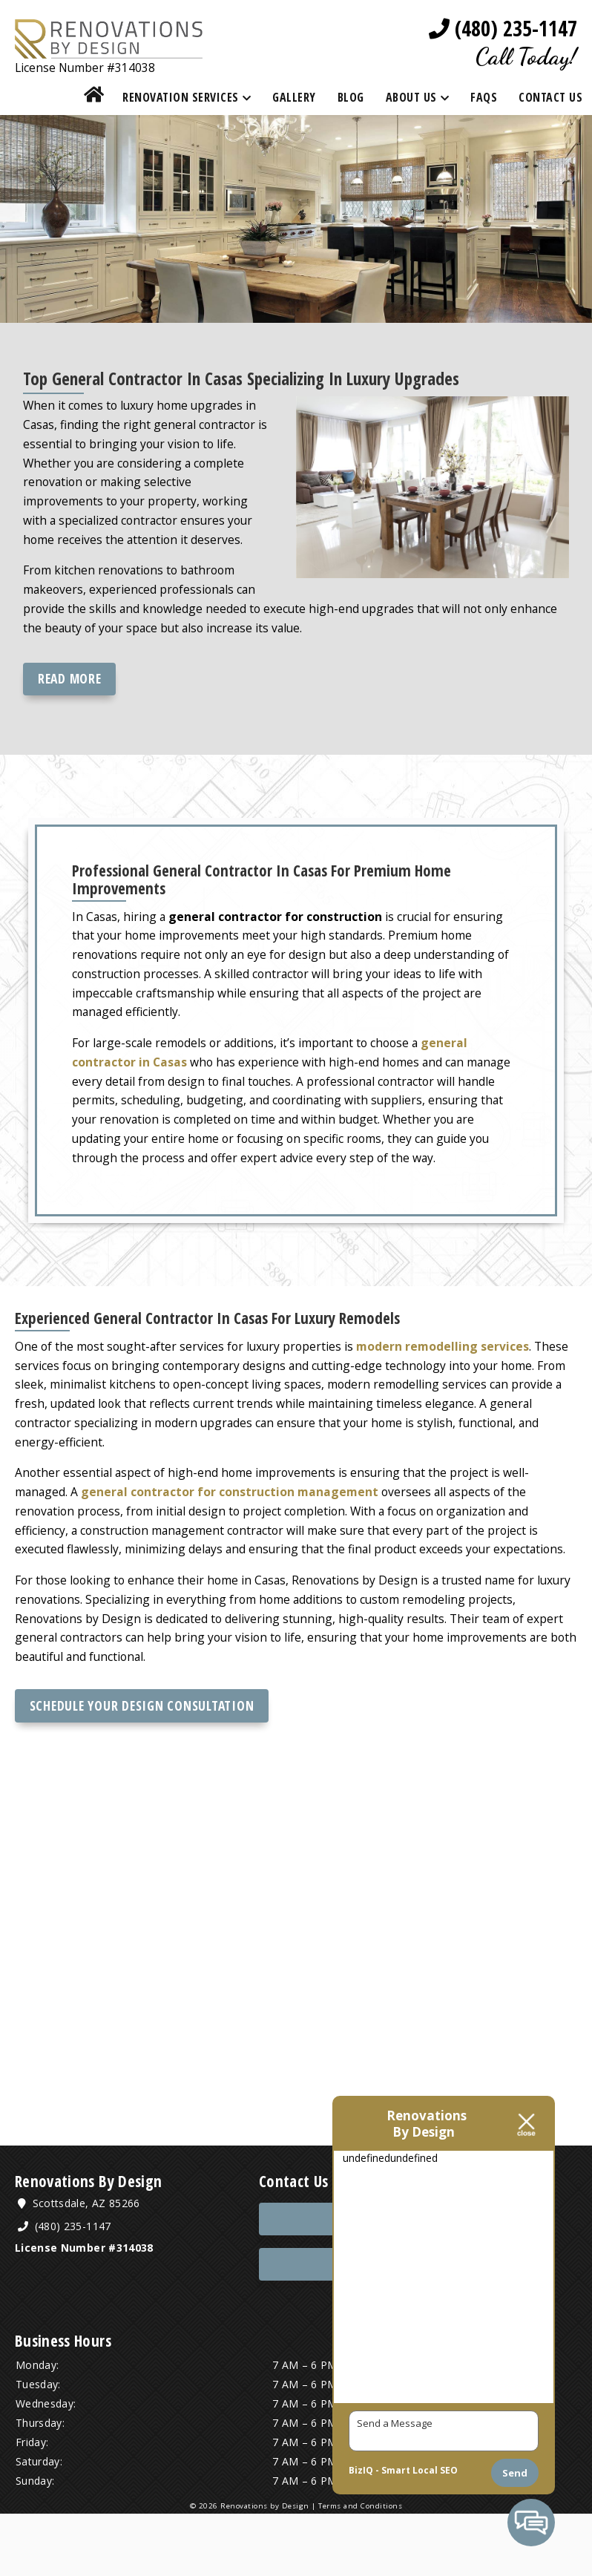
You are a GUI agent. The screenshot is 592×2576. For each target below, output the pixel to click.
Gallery (294, 99)
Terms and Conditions (359, 2568)
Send (514, 2473)
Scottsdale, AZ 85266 (82, 2265)
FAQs (483, 99)
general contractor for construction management (231, 1538)
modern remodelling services (450, 1385)
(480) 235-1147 (503, 29)
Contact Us (550, 99)
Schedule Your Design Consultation (142, 1763)
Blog (351, 99)
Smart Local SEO (419, 2470)
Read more (70, 695)
